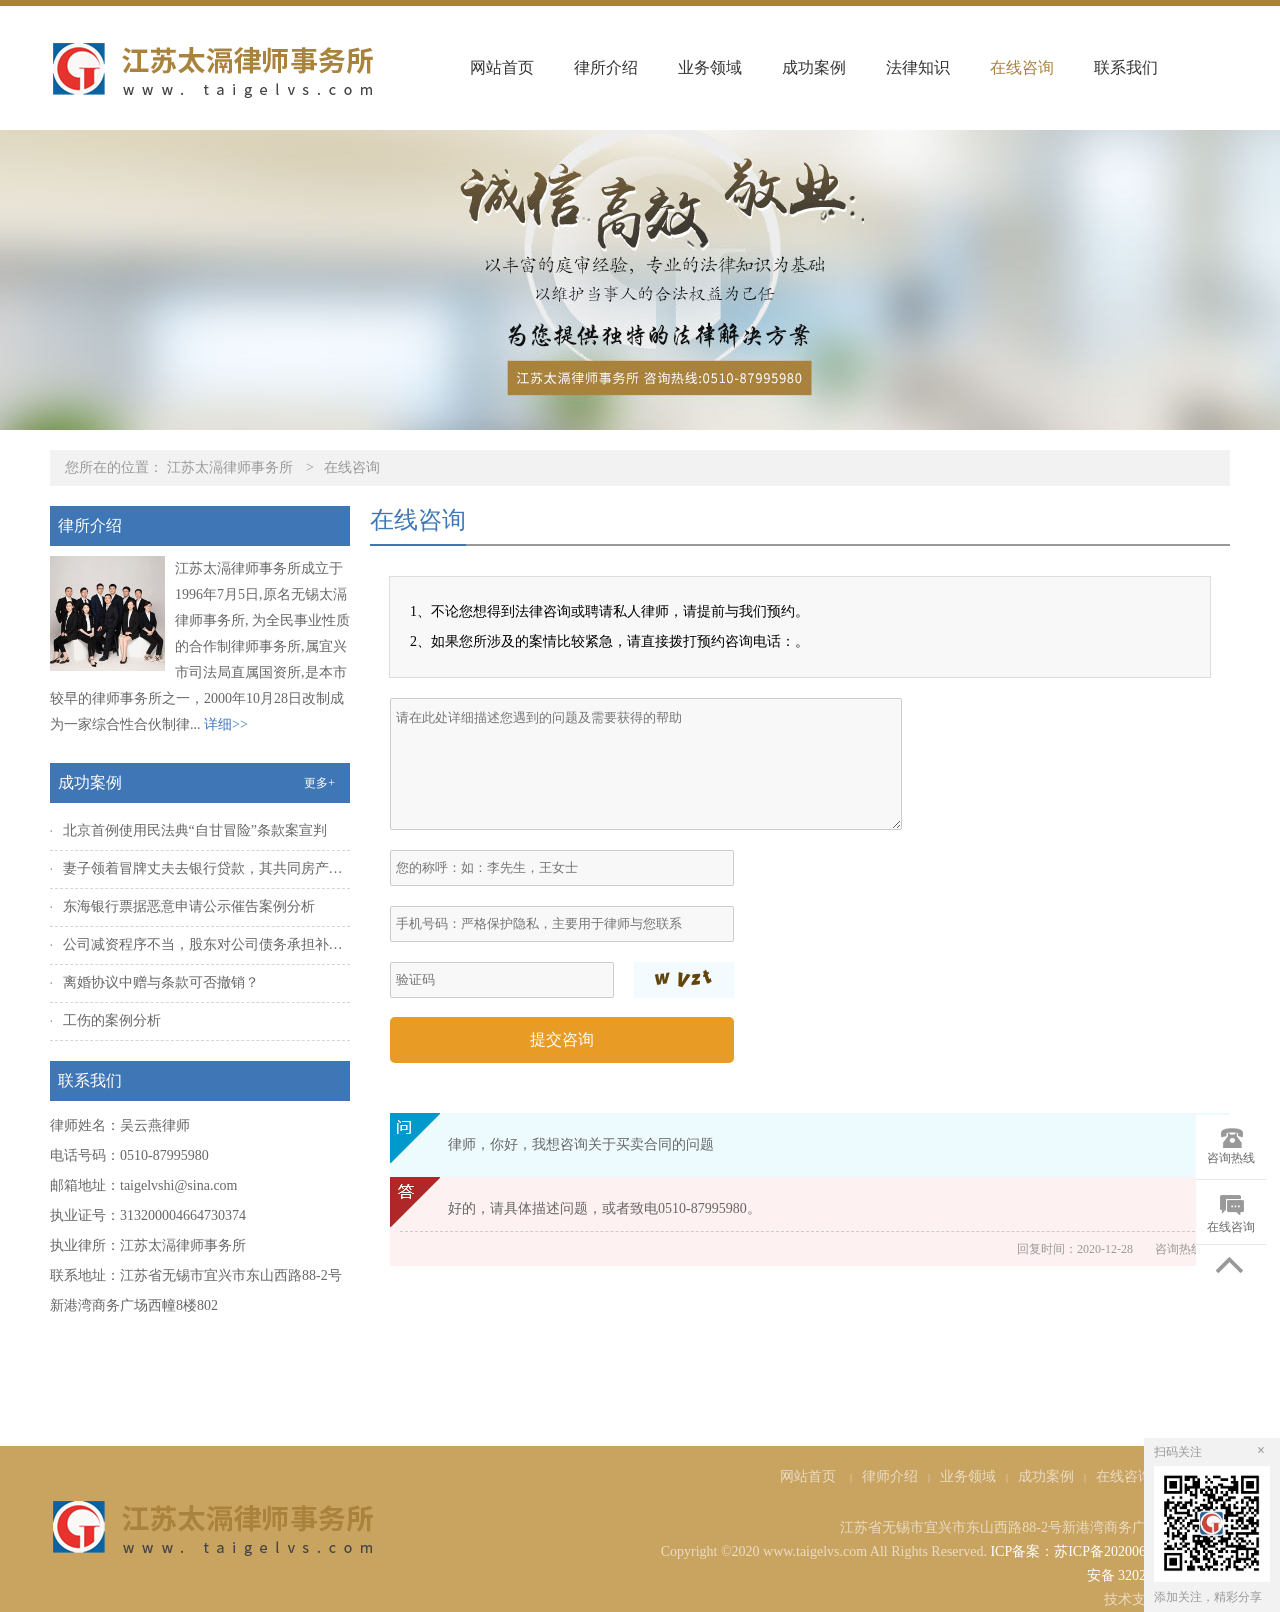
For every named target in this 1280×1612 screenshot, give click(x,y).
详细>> (226, 724)
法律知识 (918, 67)
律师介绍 (890, 1476)
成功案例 (814, 67)
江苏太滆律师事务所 (230, 467)
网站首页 (502, 67)
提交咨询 (562, 1039)
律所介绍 (606, 67)
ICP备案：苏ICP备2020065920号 (1089, 1551)
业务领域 (710, 67)
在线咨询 (1022, 67)
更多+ (319, 783)
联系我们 (1126, 67)
